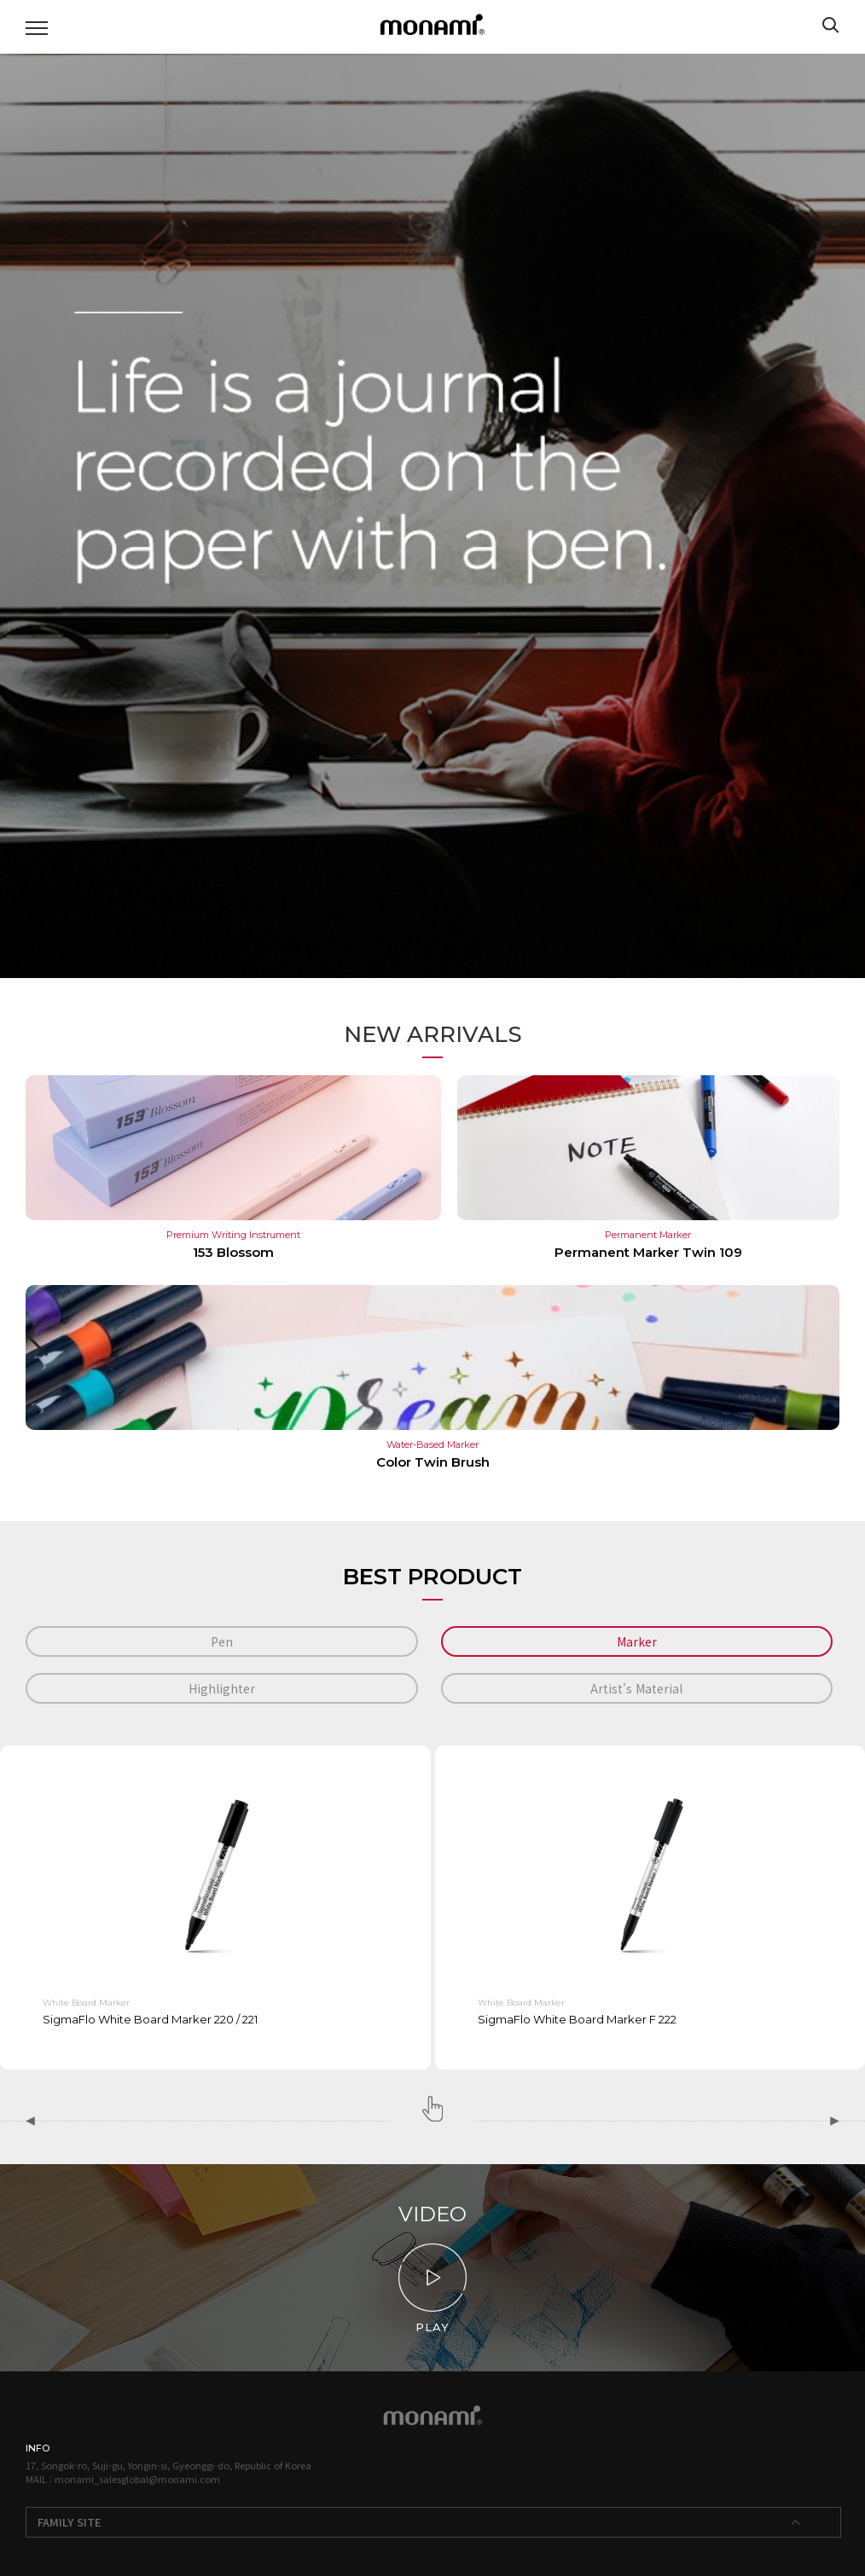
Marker (637, 1641)
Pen (222, 1641)
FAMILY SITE (70, 2522)
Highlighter (222, 1688)
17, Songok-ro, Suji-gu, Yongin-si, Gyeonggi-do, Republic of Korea (168, 2465)
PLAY (432, 2288)
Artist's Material (636, 1688)
